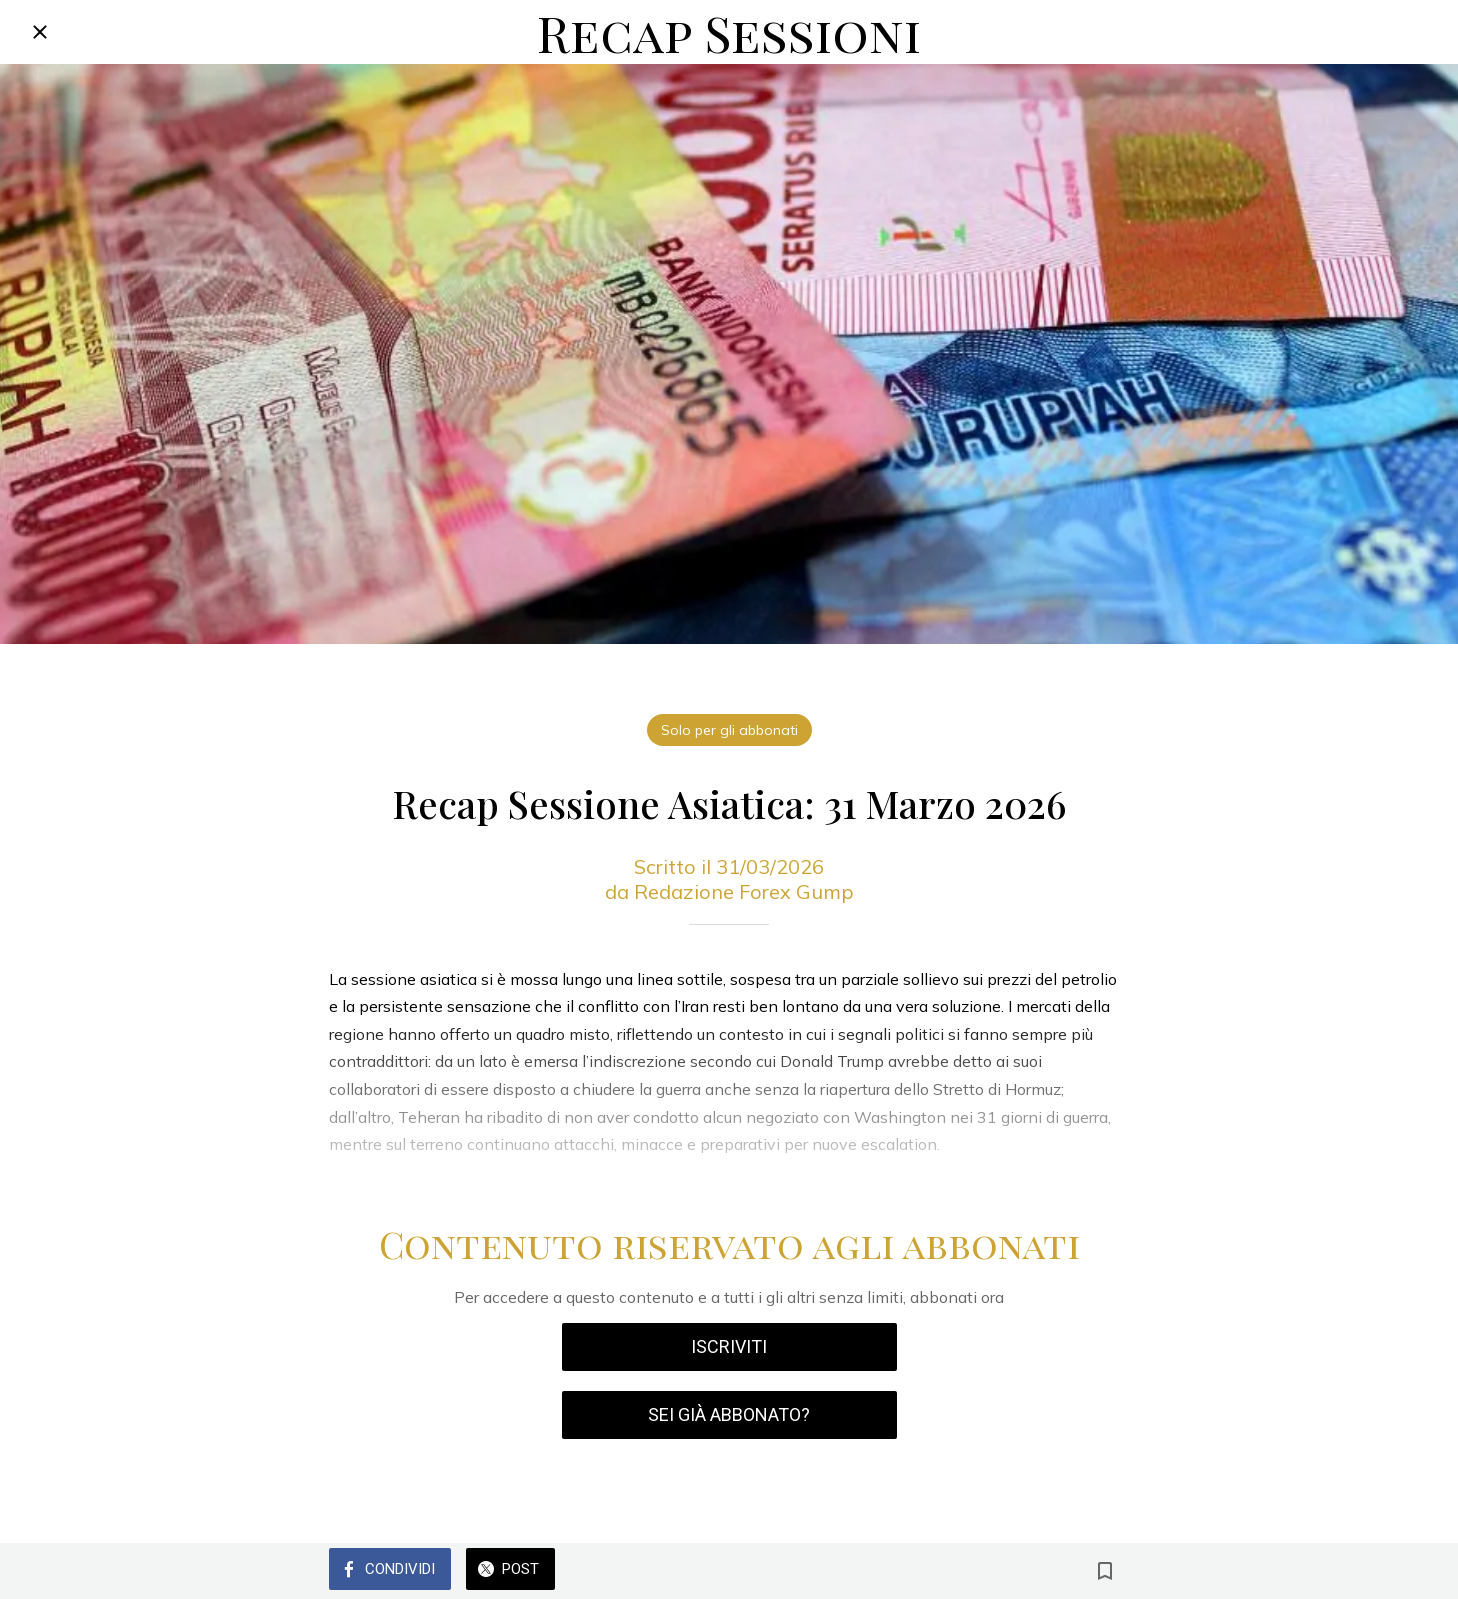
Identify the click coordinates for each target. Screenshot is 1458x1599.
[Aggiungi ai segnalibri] (1105, 1571)
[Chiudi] (40, 32)
